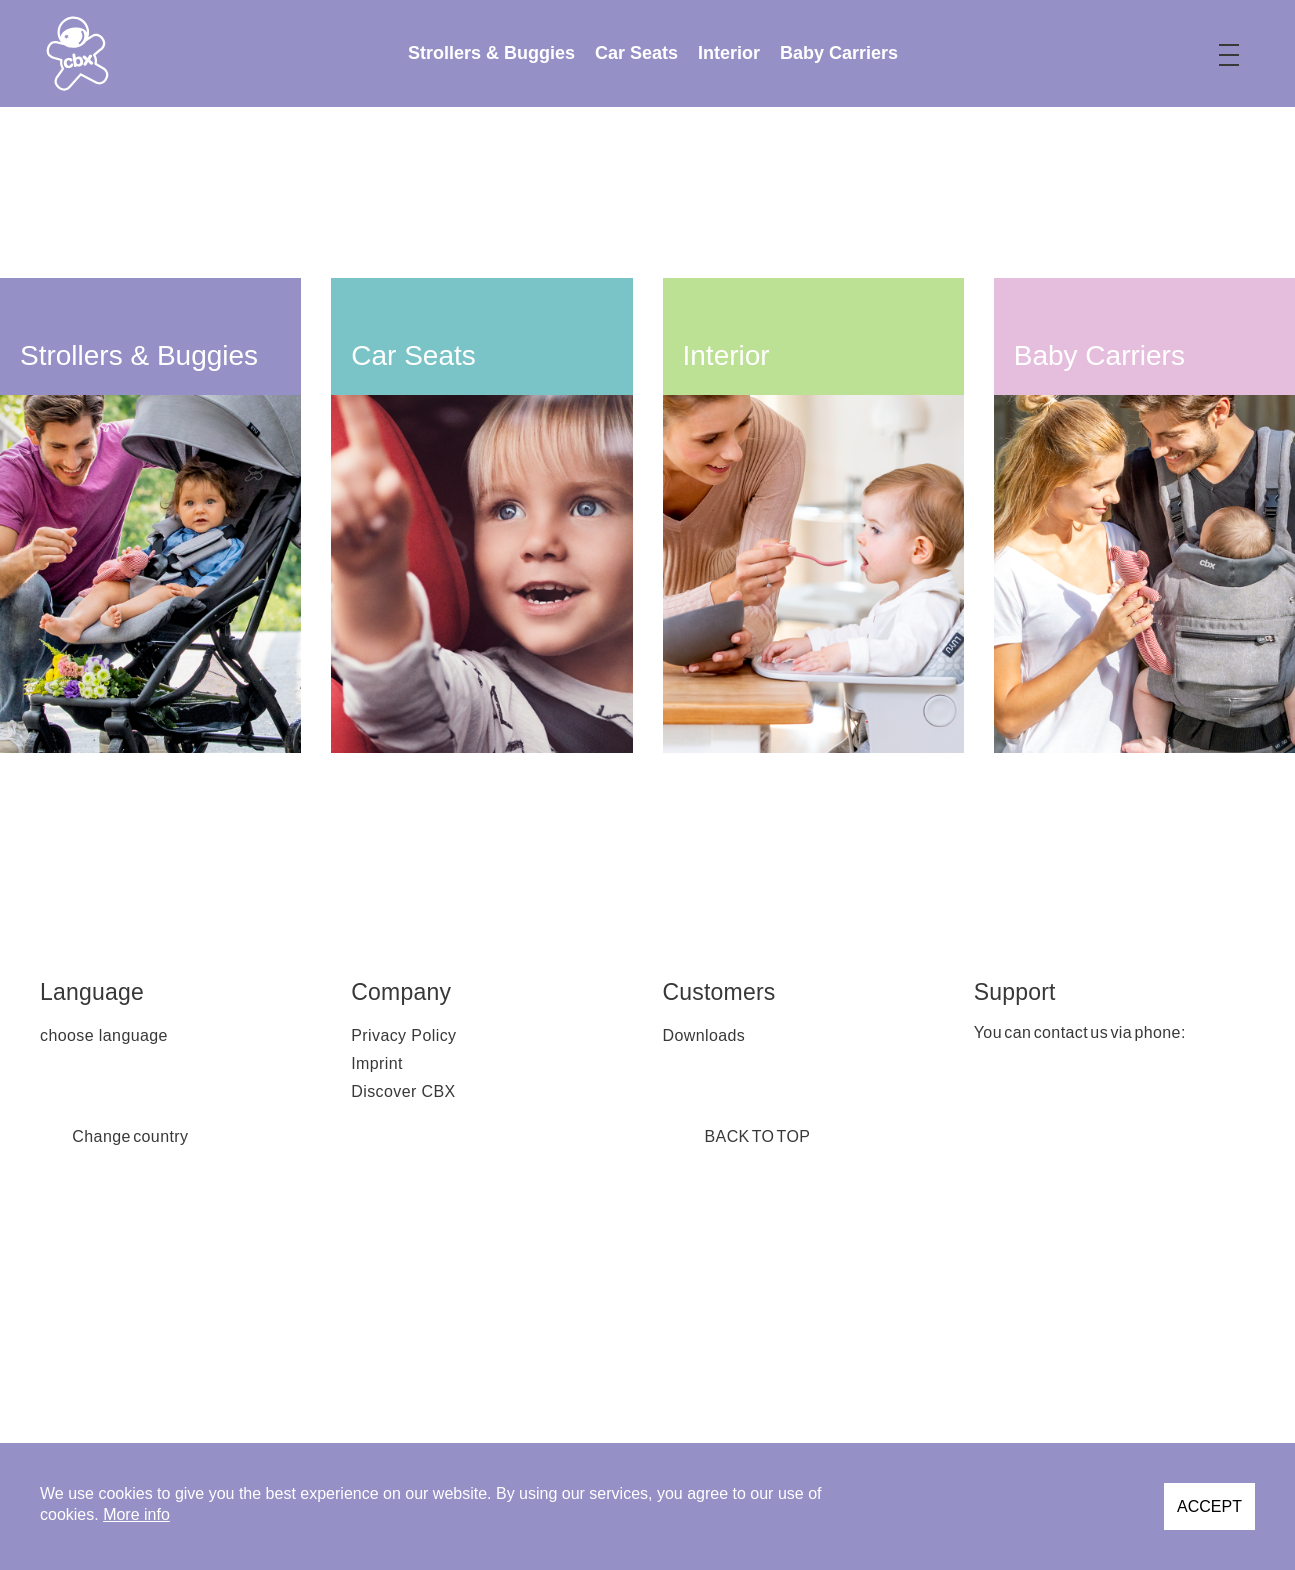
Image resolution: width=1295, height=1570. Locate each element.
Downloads (704, 1035)
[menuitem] (491, 53)
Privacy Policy (403, 1035)
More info (136, 1514)
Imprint (377, 1063)
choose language (104, 1035)
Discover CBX (403, 1091)
